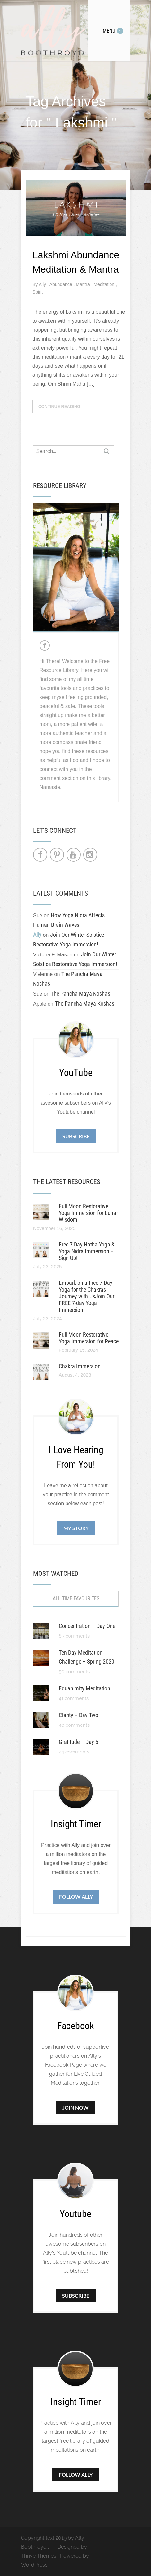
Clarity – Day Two (78, 1715)
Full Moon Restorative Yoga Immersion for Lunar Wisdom (88, 1213)
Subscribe (76, 1136)
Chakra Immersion (80, 1366)
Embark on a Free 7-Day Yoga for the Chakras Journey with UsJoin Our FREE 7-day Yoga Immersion (86, 1296)
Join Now (75, 2107)
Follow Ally (76, 1897)
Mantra (83, 284)
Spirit (37, 292)
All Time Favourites (76, 1598)
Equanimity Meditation (84, 1688)
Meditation (104, 284)
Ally (43, 284)
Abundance (61, 284)
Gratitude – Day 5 (78, 1741)
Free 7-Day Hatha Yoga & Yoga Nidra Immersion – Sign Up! (87, 1251)
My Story (76, 1528)
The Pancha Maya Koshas (80, 993)
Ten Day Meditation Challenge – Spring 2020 (86, 1657)
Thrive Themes (38, 2556)
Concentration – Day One (87, 1625)
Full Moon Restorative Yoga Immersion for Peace (89, 1338)
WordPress (34, 2565)
